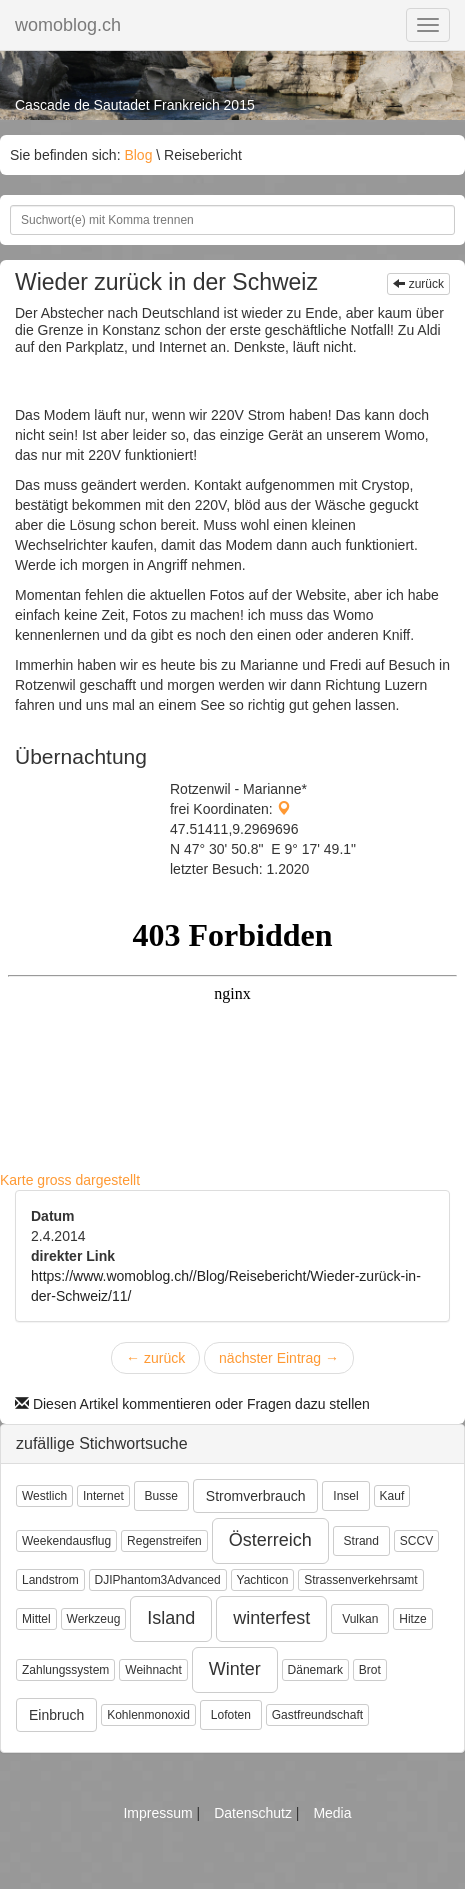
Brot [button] (370, 1670)
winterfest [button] (271, 1618)
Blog (138, 155)
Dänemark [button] (315, 1670)
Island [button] (171, 1618)
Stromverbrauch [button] (256, 1496)
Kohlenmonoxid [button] (148, 1715)
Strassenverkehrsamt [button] (360, 1580)
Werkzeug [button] (94, 1619)
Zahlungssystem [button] (65, 1670)
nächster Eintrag (279, 1358)
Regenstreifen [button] (164, 1541)
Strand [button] (361, 1541)
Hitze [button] (412, 1619)
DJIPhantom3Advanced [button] (158, 1580)
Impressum (159, 1813)
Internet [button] (103, 1496)
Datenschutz (255, 1813)
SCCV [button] (416, 1541)
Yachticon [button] (263, 1580)
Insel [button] (345, 1496)
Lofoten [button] (231, 1715)
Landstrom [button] (50, 1580)
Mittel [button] (36, 1619)
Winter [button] (235, 1669)
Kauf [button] (392, 1496)
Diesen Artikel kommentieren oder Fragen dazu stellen (192, 1404)
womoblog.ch (68, 25)
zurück (418, 284)
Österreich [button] (270, 1540)
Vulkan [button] (360, 1619)
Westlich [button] (44, 1496)
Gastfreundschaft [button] (317, 1715)
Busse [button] (161, 1496)
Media (332, 1813)
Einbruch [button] (56, 1715)
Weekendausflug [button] (66, 1541)
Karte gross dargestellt (70, 1180)
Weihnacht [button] (153, 1670)
